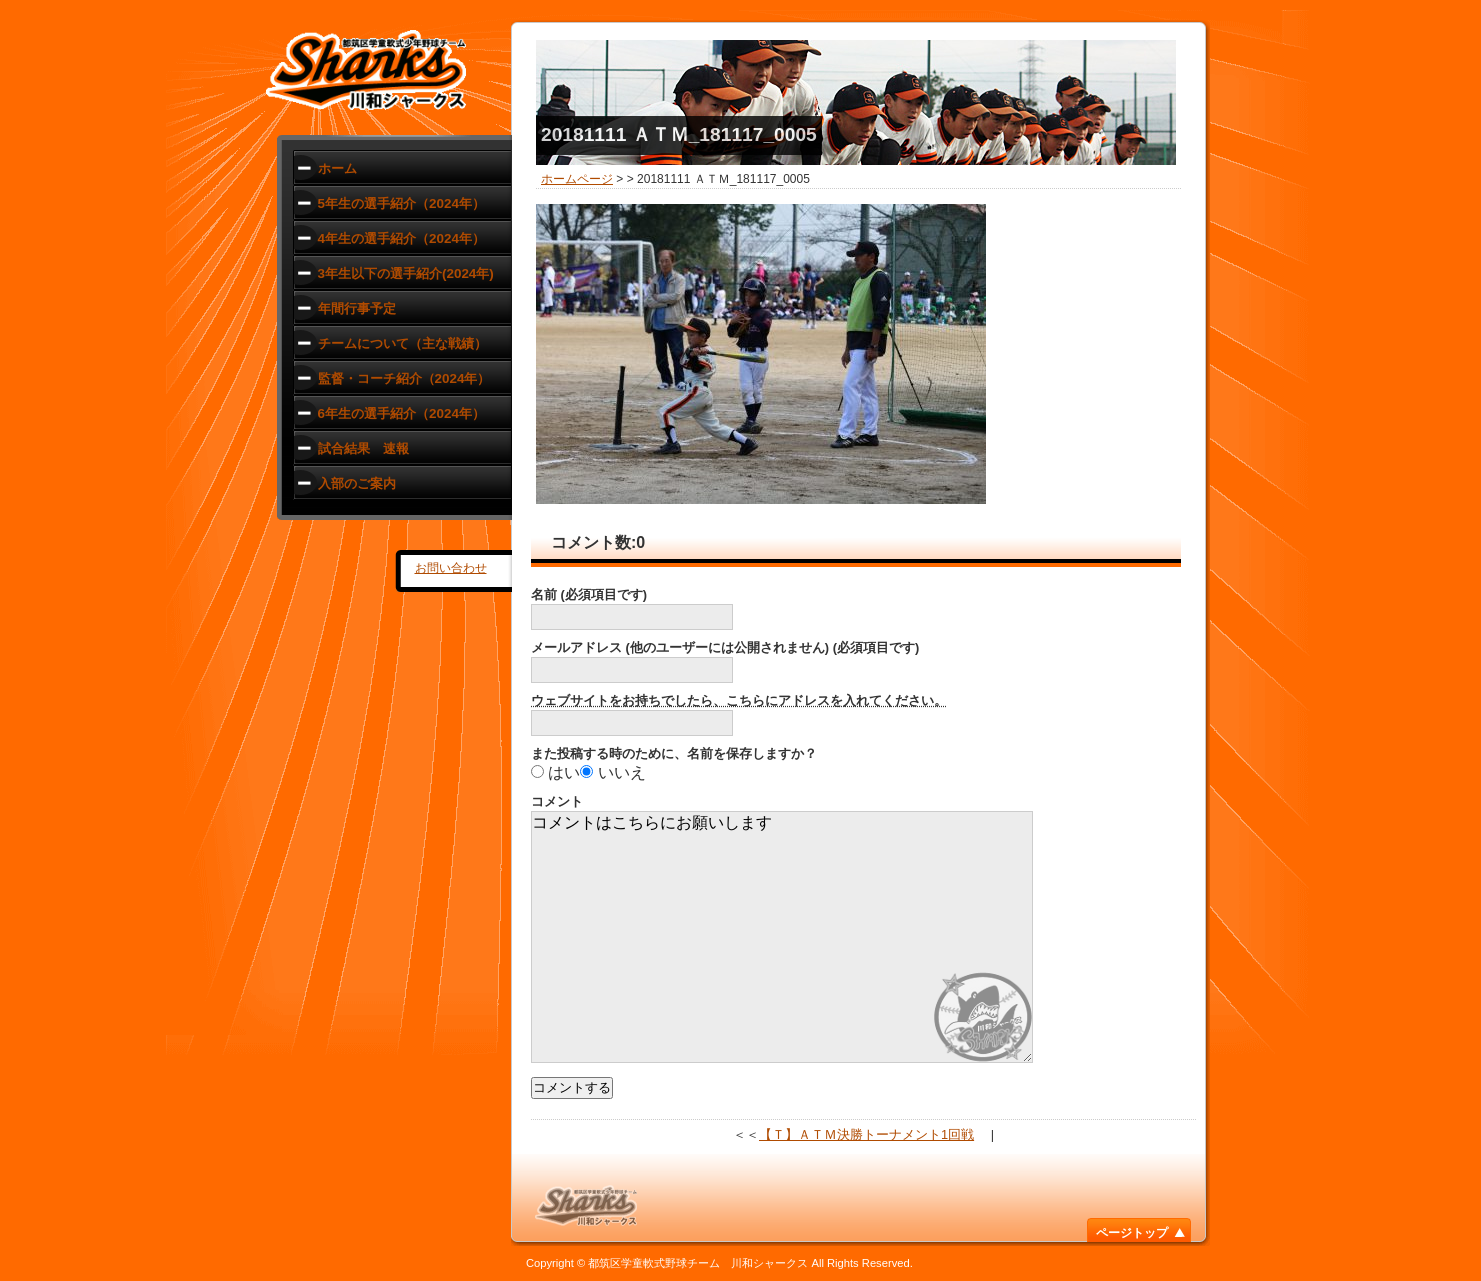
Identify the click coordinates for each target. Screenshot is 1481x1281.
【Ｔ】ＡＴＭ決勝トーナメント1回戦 (866, 1134)
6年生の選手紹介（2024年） (401, 413)
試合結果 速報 (363, 448)
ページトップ (1132, 1233)
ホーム (337, 168)
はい (564, 772)
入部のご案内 (357, 483)
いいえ (622, 772)
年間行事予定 (357, 308)
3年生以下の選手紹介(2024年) (406, 273)
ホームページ (577, 179)
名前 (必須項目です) (589, 594)
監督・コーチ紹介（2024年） (404, 378)
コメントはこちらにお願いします (782, 937)
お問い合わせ (451, 568)
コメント (557, 801)
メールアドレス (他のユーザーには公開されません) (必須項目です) (725, 647)
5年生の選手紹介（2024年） (401, 203)
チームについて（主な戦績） (402, 343)
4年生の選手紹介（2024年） (401, 238)
